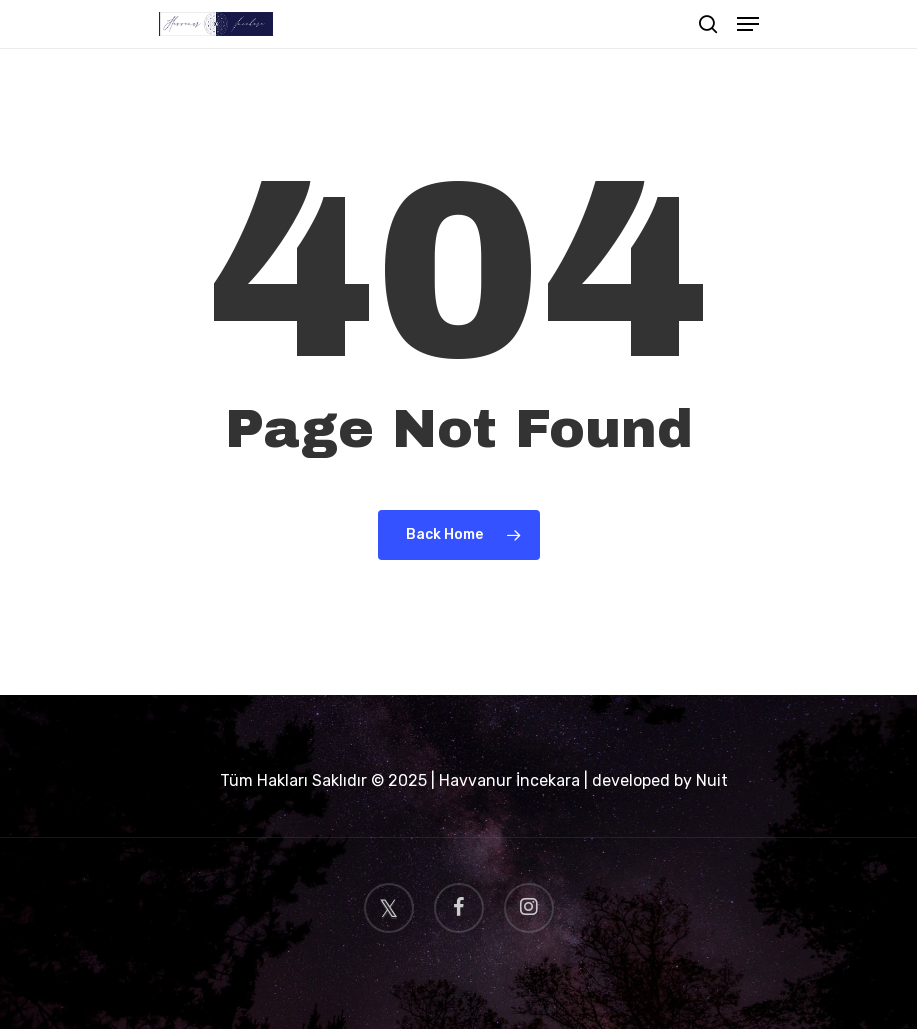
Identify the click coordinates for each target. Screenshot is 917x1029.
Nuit (712, 780)
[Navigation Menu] (748, 24)
